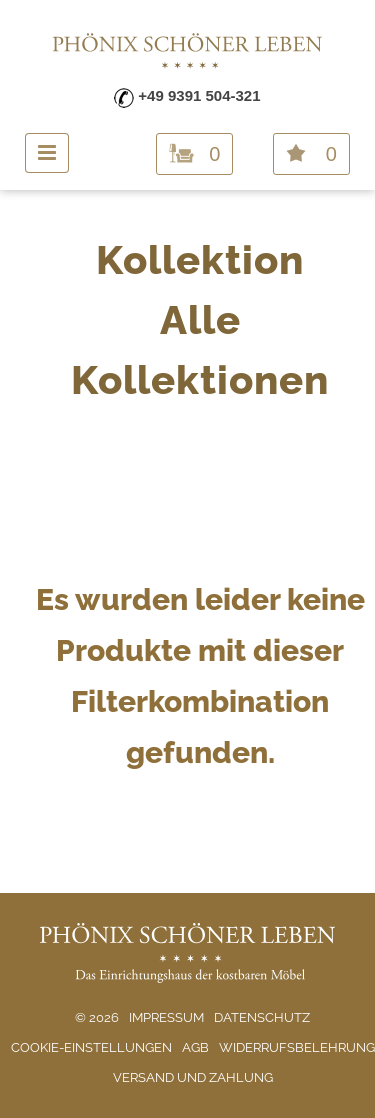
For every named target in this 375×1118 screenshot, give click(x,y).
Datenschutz (262, 1017)
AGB (195, 1047)
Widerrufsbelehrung (297, 1047)
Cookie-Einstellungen (91, 1047)
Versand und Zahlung (193, 1077)
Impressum (166, 1017)
